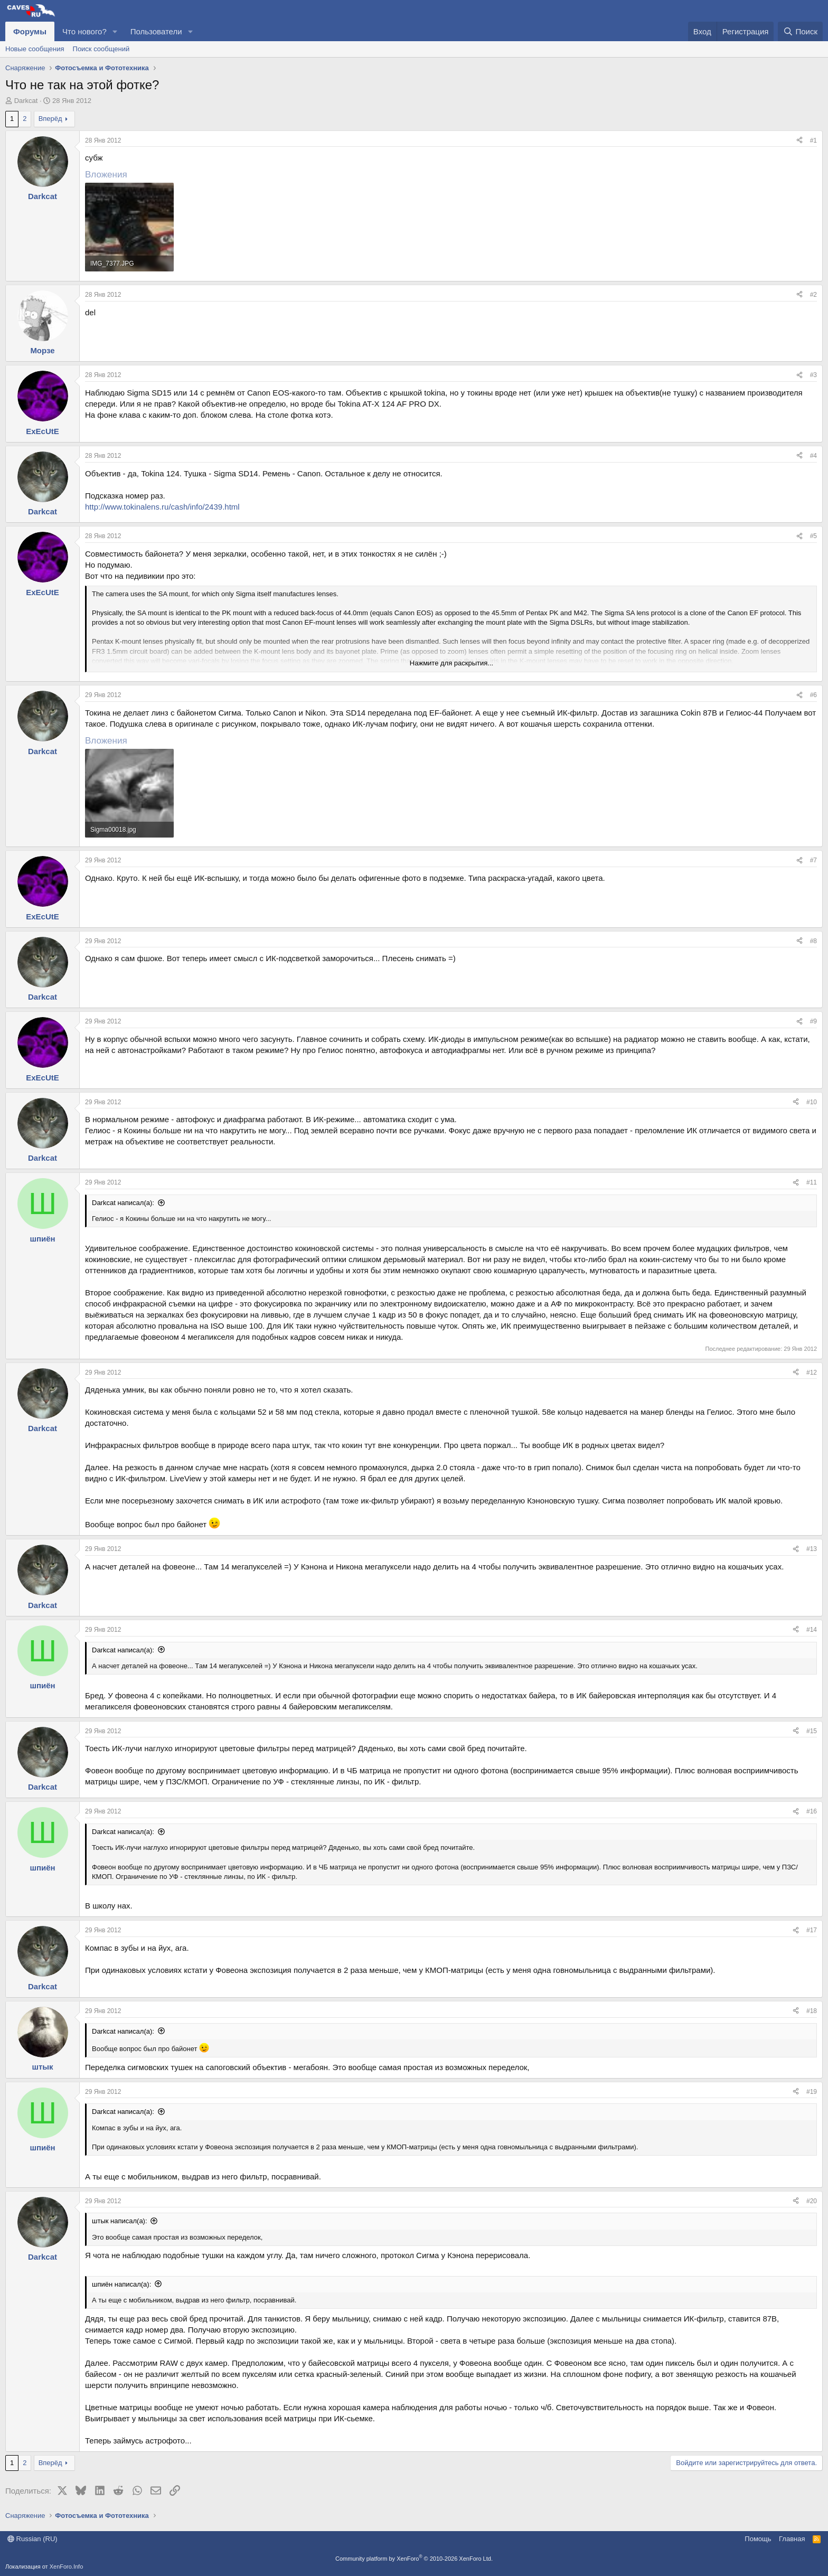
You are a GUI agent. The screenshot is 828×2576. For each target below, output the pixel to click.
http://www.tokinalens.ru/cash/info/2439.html (162, 506)
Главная (792, 2539)
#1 (813, 140)
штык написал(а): (119, 2221)
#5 (813, 536)
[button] (115, 31)
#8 (813, 941)
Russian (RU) (32, 2539)
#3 (813, 375)
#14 (811, 1629)
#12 (811, 1372)
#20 (811, 2201)
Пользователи (156, 31)
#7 (813, 860)
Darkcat (26, 101)
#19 (811, 2091)
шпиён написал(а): (121, 2284)
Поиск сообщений (101, 49)
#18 (811, 2011)
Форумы (29, 31)
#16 (811, 1811)
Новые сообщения (34, 49)
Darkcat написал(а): (123, 1203)
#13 (811, 1549)
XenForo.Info (66, 2566)
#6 (813, 695)
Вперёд (50, 119)
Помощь (758, 2539)
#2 (813, 294)
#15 (811, 1731)
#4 (813, 455)
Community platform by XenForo (414, 2558)
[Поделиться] (799, 141)
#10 (811, 1102)
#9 (813, 1021)
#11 (811, 1182)
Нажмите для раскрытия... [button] (451, 663)
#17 (811, 1930)
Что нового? (84, 31)
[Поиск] (800, 31)
